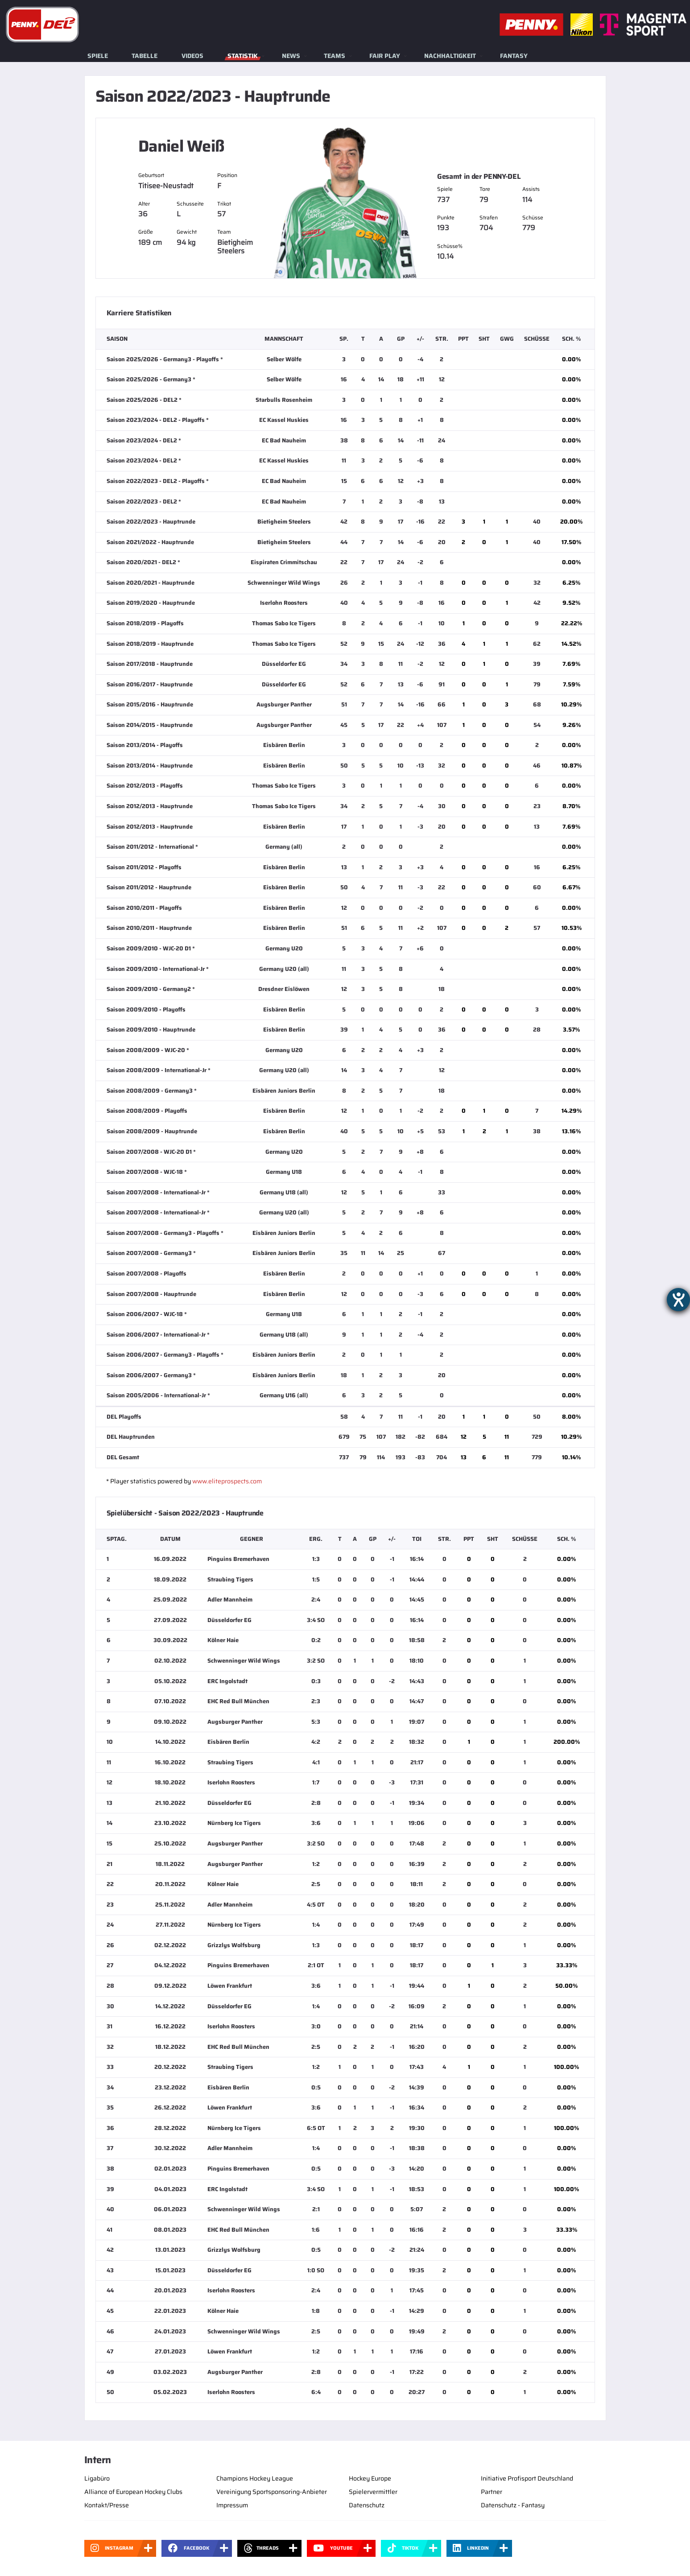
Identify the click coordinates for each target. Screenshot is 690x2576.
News (291, 56)
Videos (192, 56)
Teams (334, 56)
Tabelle (144, 56)
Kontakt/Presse (106, 2505)
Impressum (232, 2505)
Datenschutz (366, 2505)
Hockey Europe (370, 2478)
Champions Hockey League (254, 2478)
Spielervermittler (373, 2492)
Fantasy (514, 56)
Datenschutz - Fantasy (513, 2505)
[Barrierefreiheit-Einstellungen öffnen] (678, 1299)
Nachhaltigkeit (450, 56)
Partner (491, 2492)
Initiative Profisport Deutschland (527, 2478)
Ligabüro (97, 2478)
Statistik (242, 56)
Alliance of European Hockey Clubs (133, 2492)
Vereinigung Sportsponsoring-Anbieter (271, 2492)
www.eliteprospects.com (227, 1481)
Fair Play (384, 56)
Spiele (97, 56)
